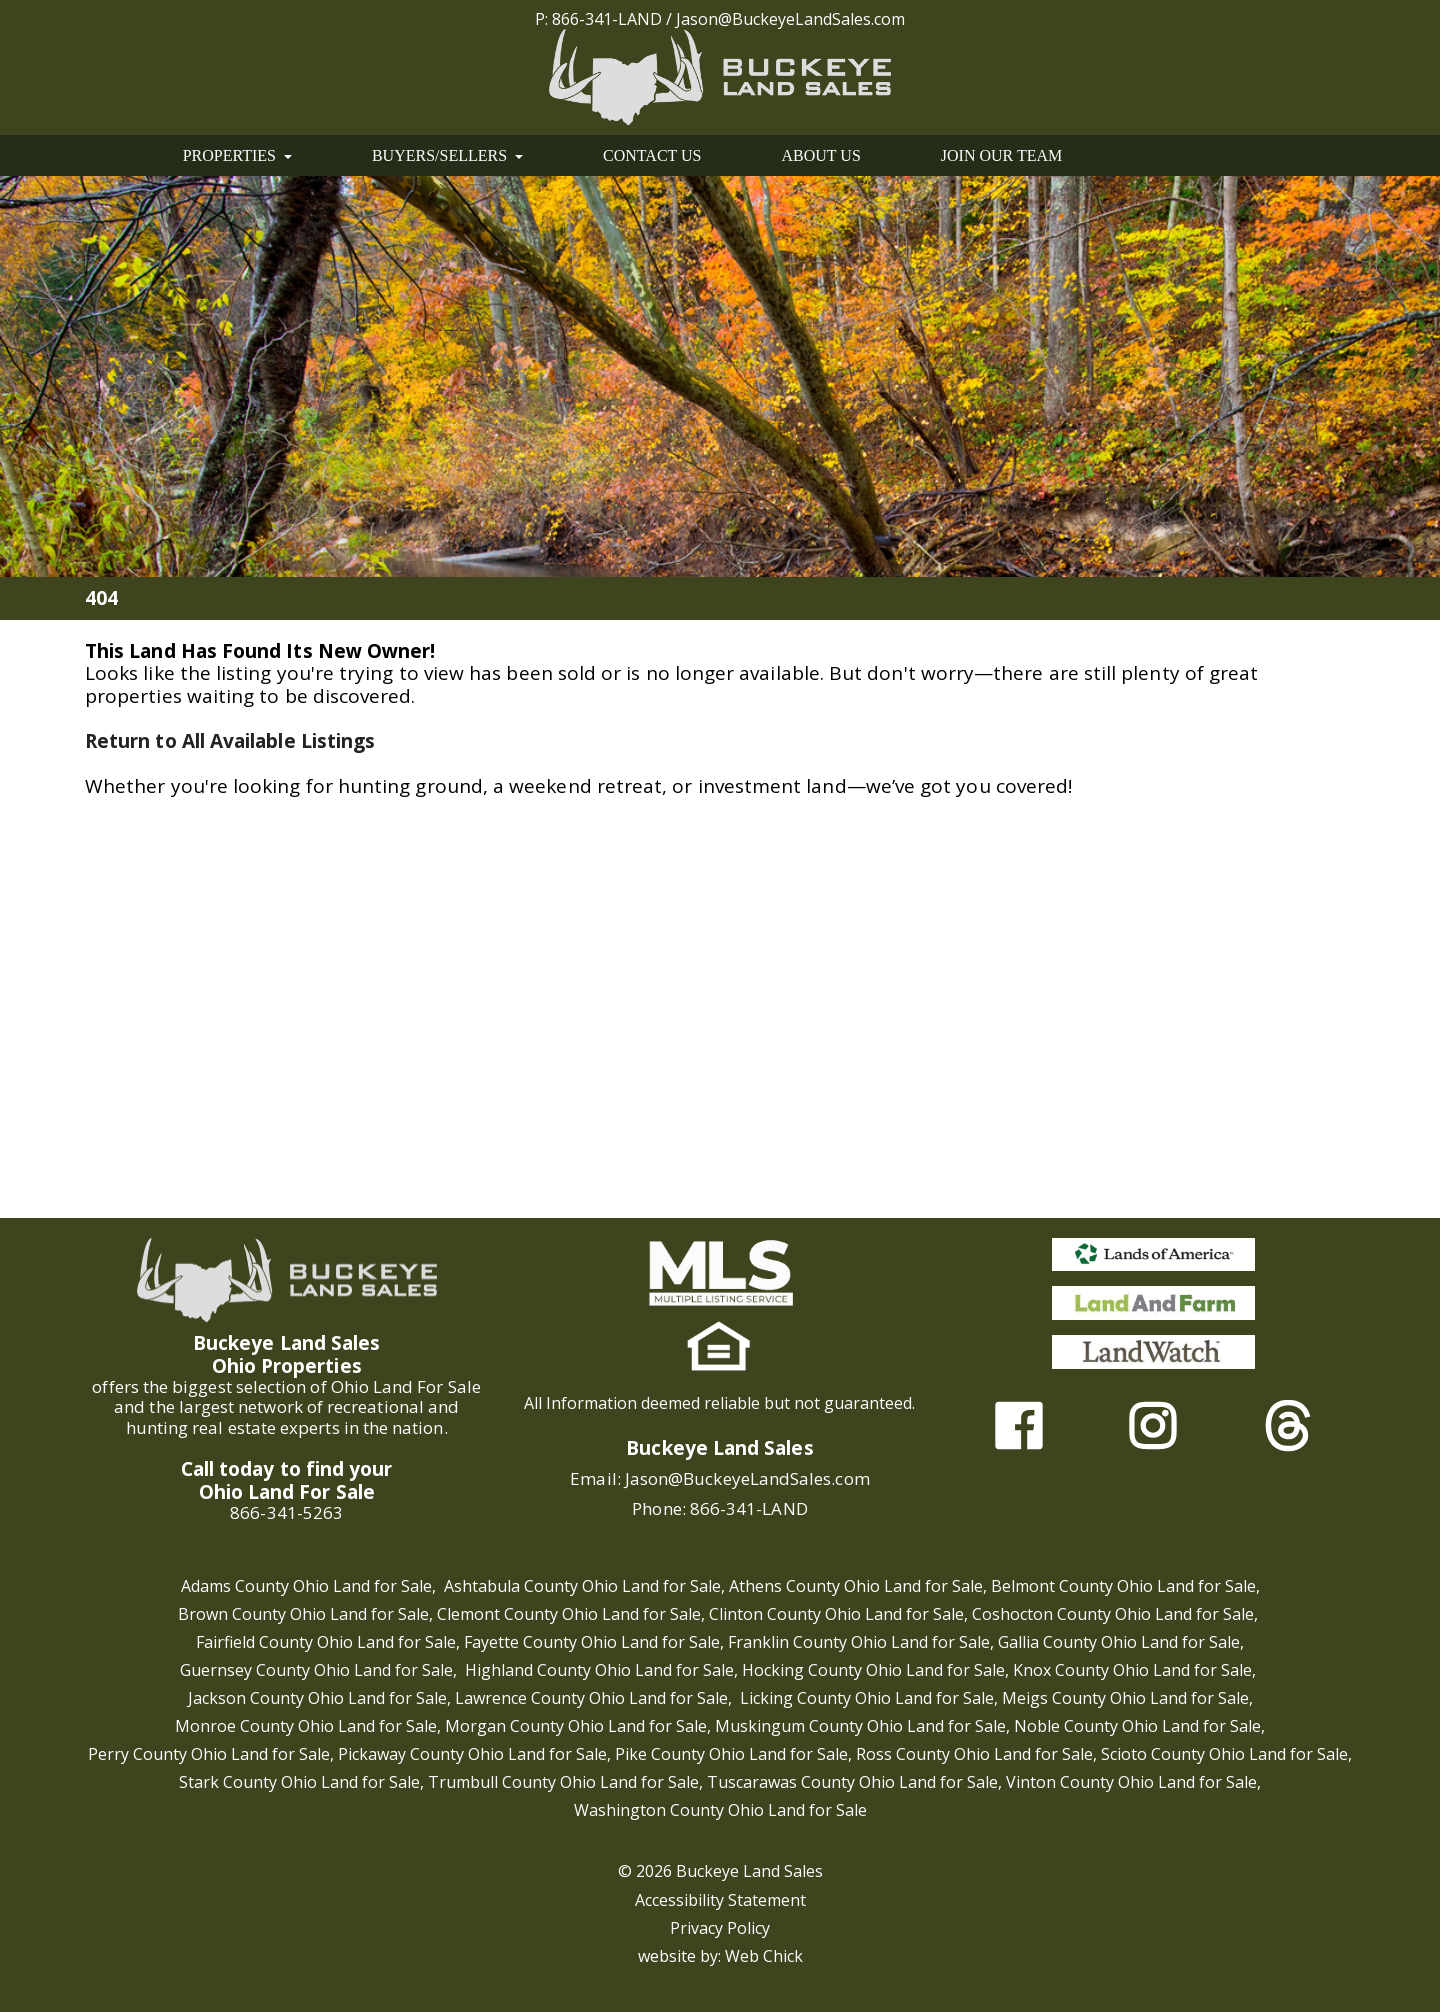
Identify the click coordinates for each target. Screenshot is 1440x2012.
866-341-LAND (607, 19)
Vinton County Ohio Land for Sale (1131, 1782)
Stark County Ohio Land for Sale (299, 1782)
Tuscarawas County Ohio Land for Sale (852, 1782)
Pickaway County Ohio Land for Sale (472, 1754)
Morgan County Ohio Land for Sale (576, 1726)
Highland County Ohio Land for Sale (599, 1670)
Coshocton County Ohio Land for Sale (1113, 1614)
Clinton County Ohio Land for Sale (836, 1614)
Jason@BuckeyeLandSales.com (790, 19)
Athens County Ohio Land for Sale (856, 1586)
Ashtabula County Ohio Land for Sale (582, 1586)
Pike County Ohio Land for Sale (731, 1754)
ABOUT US (821, 155)
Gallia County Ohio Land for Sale (1119, 1642)
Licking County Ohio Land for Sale (867, 1698)
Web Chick (764, 1956)
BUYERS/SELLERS (447, 155)
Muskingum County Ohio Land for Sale (860, 1726)
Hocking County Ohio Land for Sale (873, 1670)
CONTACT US (652, 155)
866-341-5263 (286, 1512)
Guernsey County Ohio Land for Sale (316, 1670)
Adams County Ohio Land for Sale (306, 1586)
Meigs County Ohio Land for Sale (1125, 1698)
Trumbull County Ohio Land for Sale (563, 1782)
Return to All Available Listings (230, 741)
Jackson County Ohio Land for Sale (317, 1698)
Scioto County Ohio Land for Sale (1224, 1754)
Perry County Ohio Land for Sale (209, 1754)
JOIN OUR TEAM (1001, 155)
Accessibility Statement (720, 1900)
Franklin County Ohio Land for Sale (859, 1642)
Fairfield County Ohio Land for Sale (326, 1642)
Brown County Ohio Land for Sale (303, 1614)
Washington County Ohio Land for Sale (720, 1810)
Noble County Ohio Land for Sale (1137, 1726)
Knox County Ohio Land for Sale (1132, 1670)
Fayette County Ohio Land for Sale (592, 1642)
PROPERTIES (237, 155)
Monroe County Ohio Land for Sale (306, 1726)
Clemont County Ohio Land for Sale (569, 1614)
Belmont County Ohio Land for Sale (1123, 1586)
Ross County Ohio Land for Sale (974, 1754)
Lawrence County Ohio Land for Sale (591, 1698)
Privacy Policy (720, 1928)
